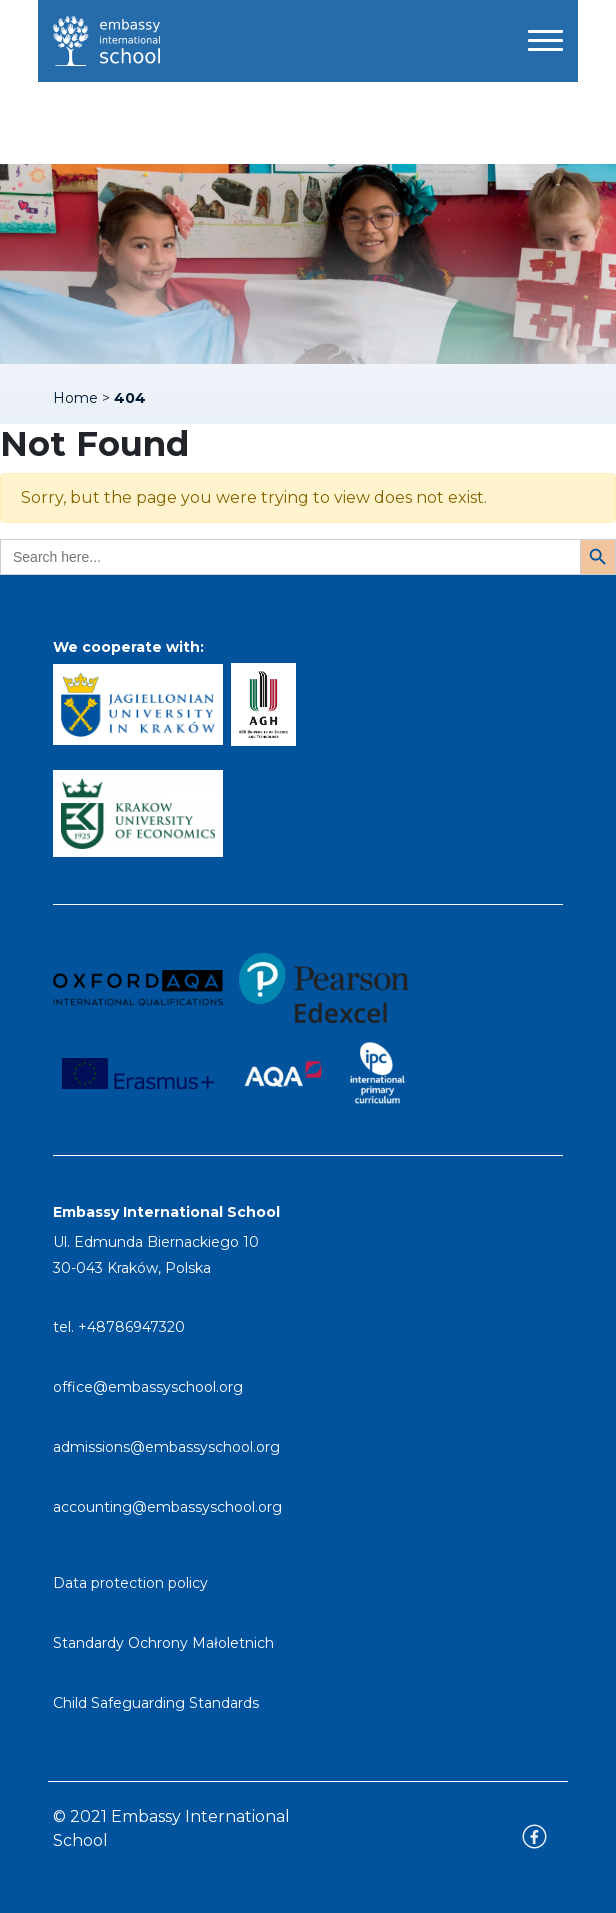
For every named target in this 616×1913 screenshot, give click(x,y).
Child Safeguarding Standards (156, 1703)
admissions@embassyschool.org (166, 1447)
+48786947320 (131, 1327)
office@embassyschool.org (148, 1387)
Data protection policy (130, 1583)
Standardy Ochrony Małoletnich (163, 1643)
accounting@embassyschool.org (167, 1507)
